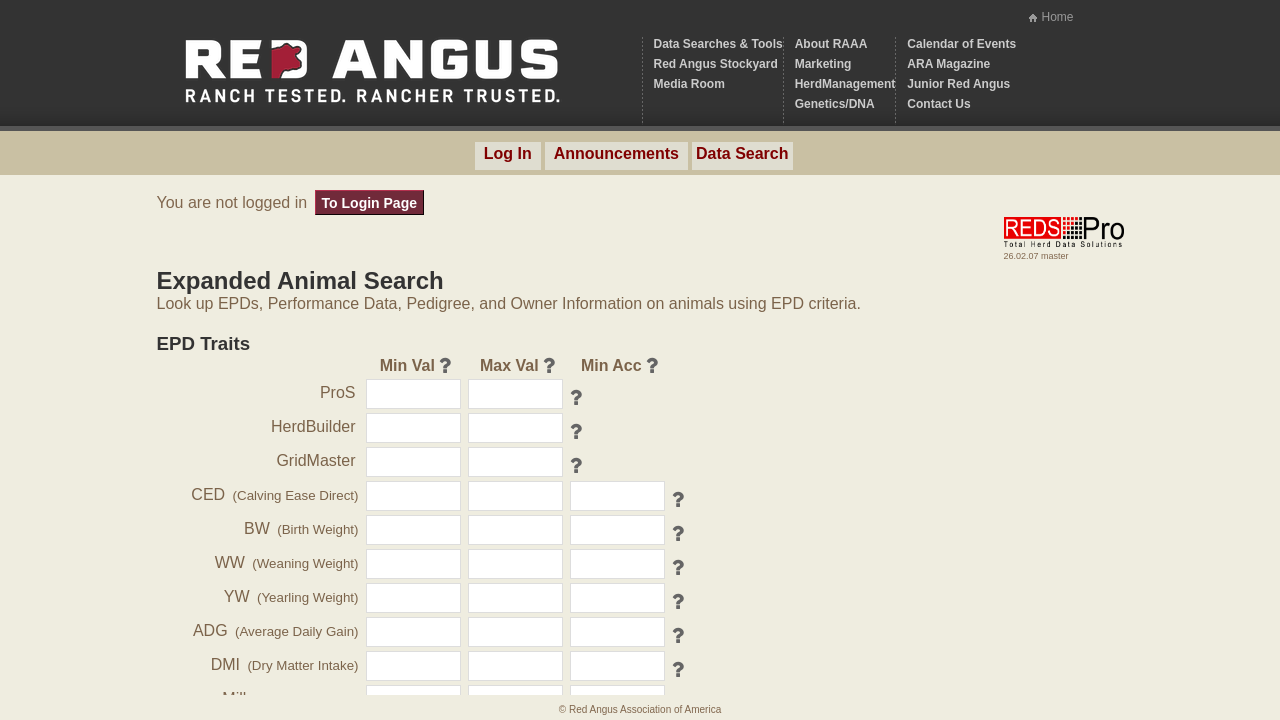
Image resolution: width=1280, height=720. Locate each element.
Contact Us (938, 104)
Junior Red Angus (958, 84)
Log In (508, 153)
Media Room (689, 84)
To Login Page (369, 203)
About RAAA (831, 44)
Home (1057, 17)
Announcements (616, 153)
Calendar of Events (961, 44)
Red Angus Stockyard (716, 64)
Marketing (823, 64)
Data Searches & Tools (718, 44)
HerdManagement (845, 84)
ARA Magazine (948, 64)
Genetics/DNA (835, 104)
